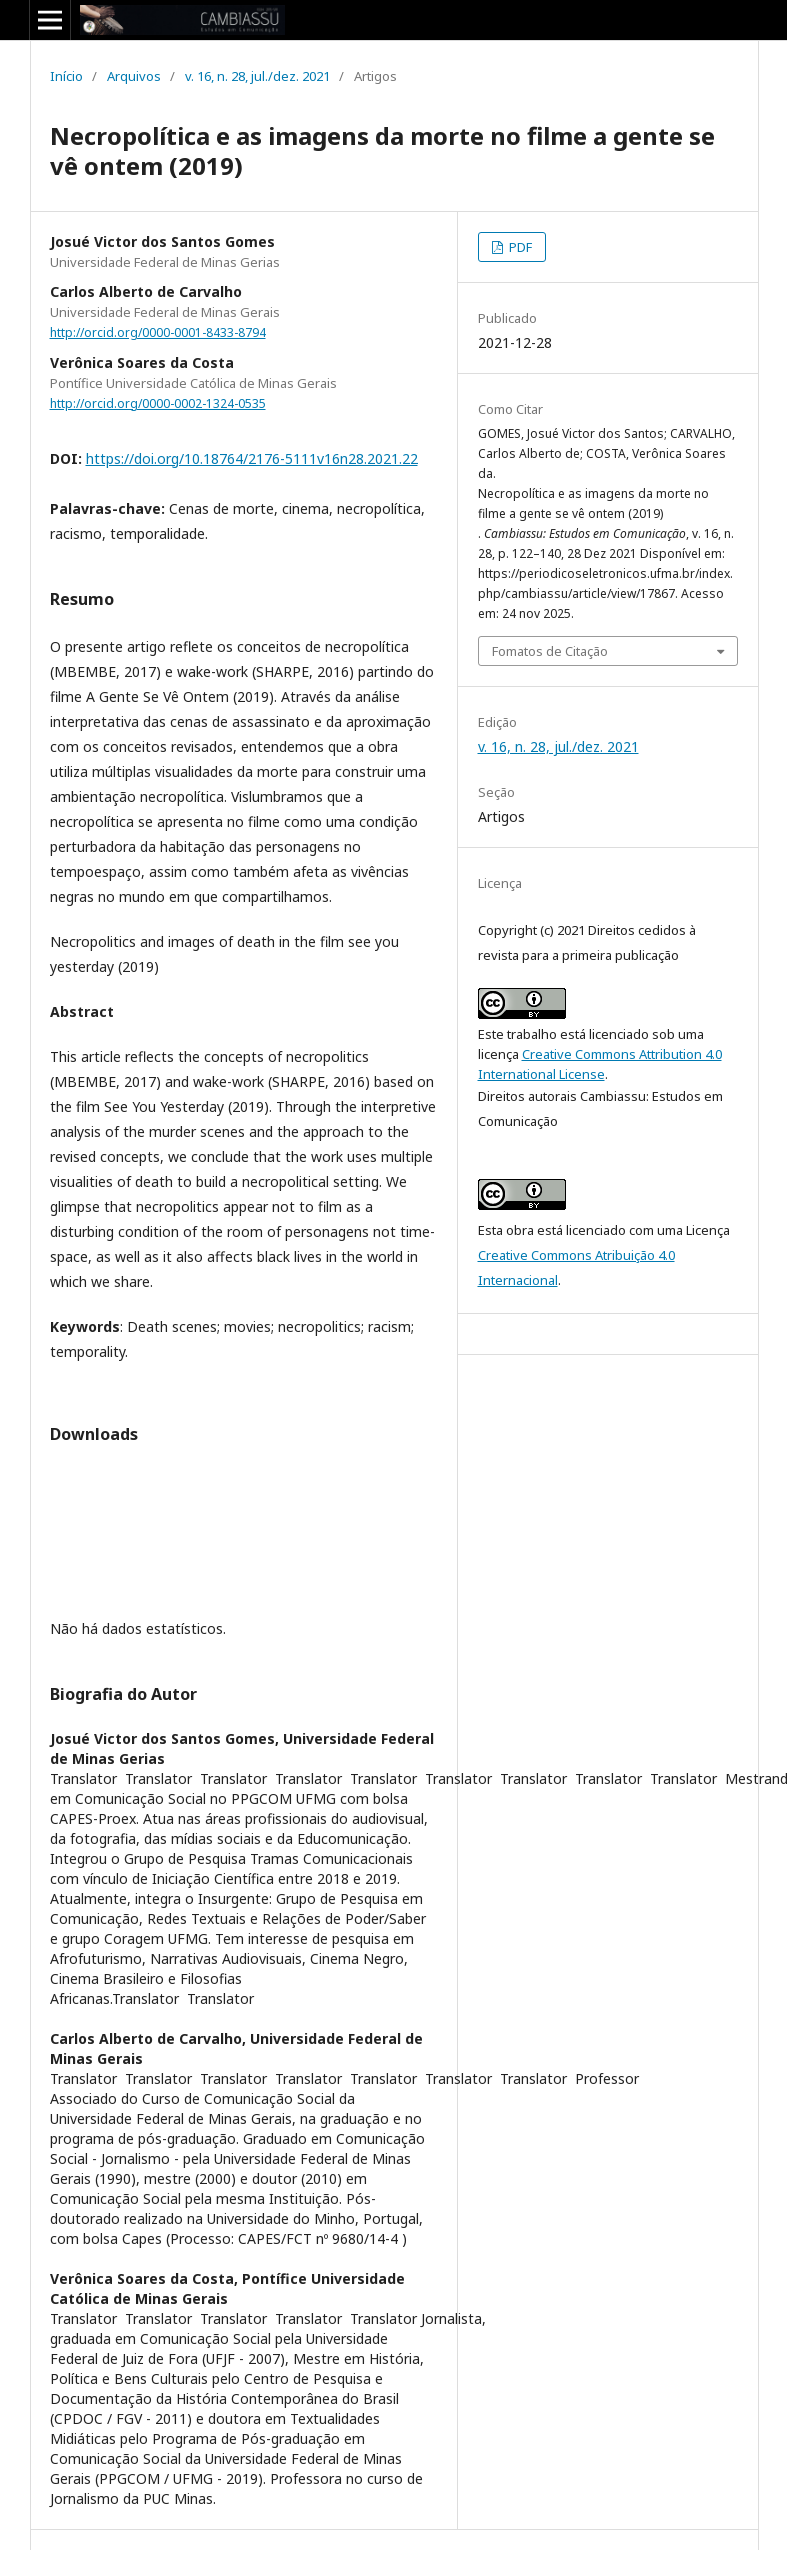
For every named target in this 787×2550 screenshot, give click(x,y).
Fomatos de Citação (550, 651)
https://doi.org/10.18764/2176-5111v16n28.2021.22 (252, 458)
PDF (519, 247)
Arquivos (134, 76)
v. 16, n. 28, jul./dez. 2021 (257, 76)
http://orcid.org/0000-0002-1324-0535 (158, 403)
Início (66, 76)
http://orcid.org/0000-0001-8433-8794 (158, 332)
